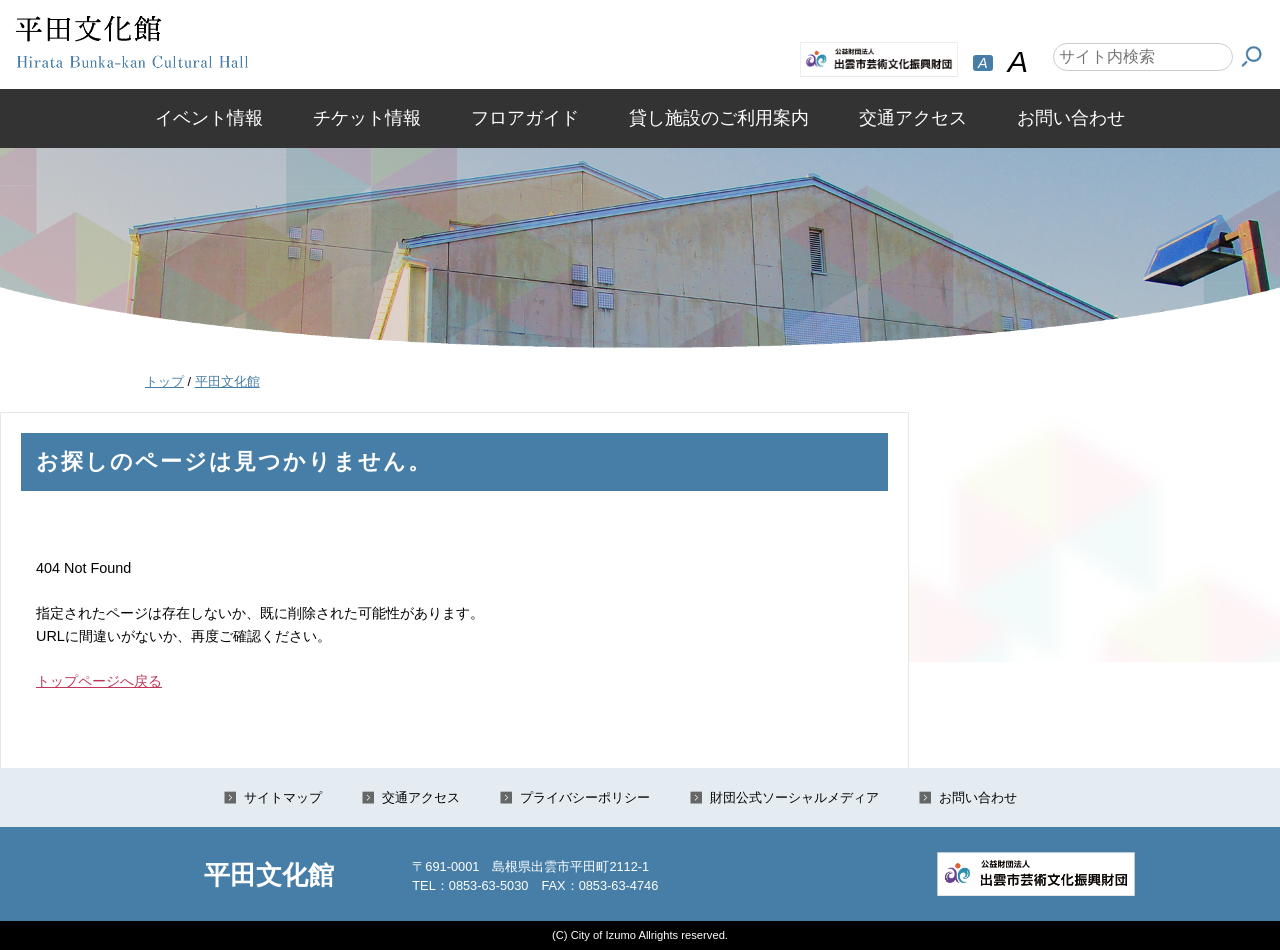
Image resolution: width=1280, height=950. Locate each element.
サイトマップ (283, 797)
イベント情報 (209, 118)
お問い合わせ (1071, 118)
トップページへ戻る (99, 681)
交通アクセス (913, 118)
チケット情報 (367, 118)
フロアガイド (525, 118)
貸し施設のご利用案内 (719, 118)
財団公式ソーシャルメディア (794, 797)
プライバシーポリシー (585, 797)
